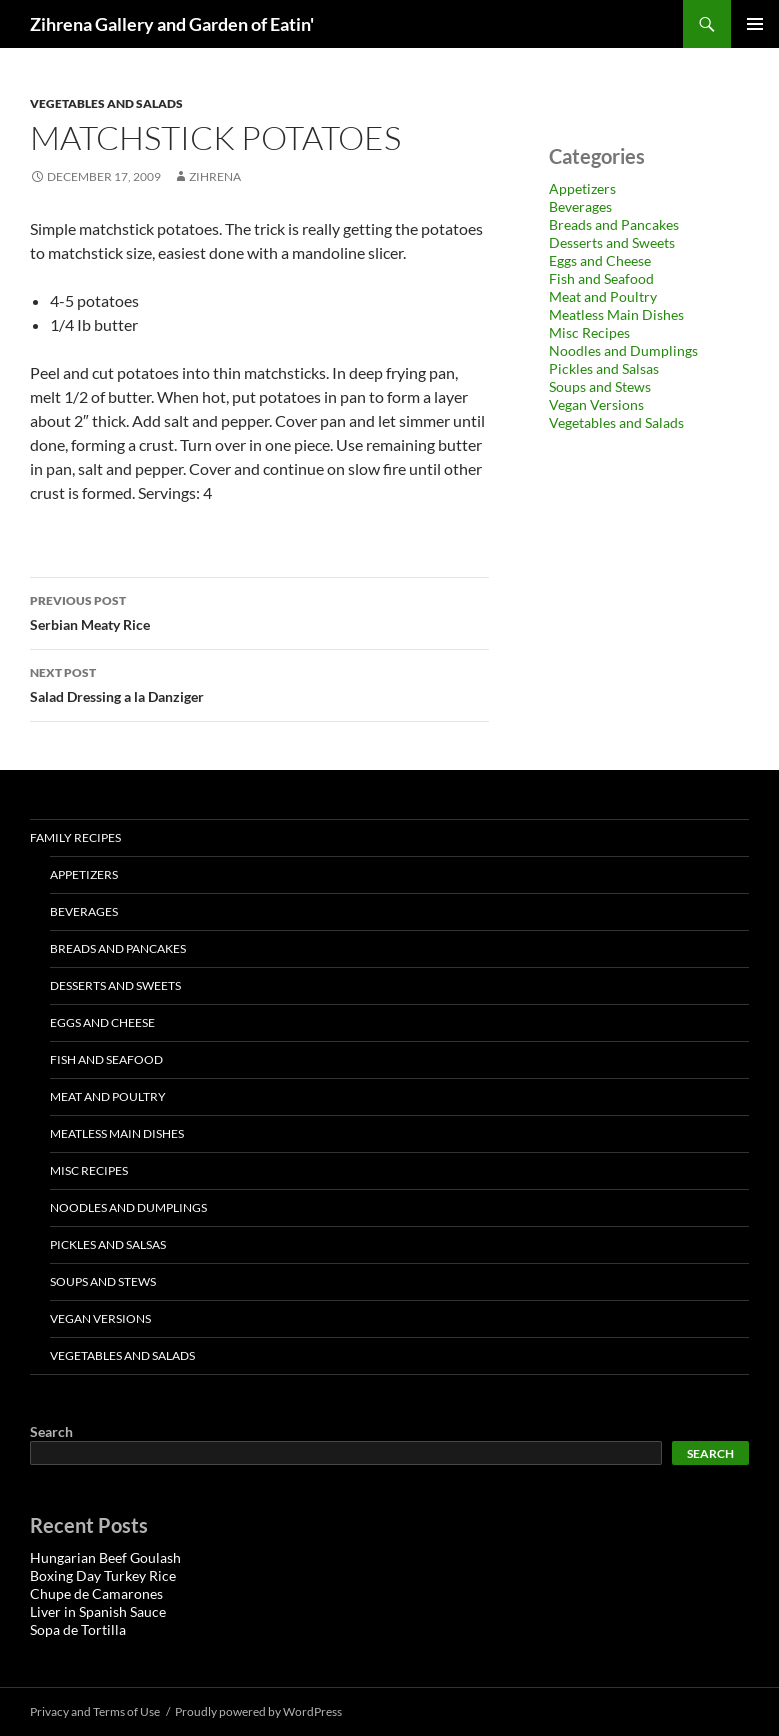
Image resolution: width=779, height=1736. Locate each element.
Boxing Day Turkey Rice (103, 1575)
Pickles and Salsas (604, 368)
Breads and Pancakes (614, 224)
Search (51, 1431)
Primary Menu (755, 24)
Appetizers (582, 188)
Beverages (580, 206)
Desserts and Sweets (612, 242)
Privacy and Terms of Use (95, 1711)
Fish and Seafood (601, 278)
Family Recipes (75, 837)
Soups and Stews (600, 386)
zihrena (215, 176)
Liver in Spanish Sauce (98, 1611)
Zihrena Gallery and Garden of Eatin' (172, 24)
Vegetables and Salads (106, 103)
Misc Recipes (589, 332)
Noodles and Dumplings (623, 350)
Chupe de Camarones (96, 1593)
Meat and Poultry (603, 296)
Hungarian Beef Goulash (105, 1557)
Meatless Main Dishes (616, 314)
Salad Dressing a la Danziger (259, 683)
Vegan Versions (596, 404)
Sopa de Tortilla (78, 1629)
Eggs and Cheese (600, 260)
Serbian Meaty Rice (259, 611)
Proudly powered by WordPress (258, 1711)
